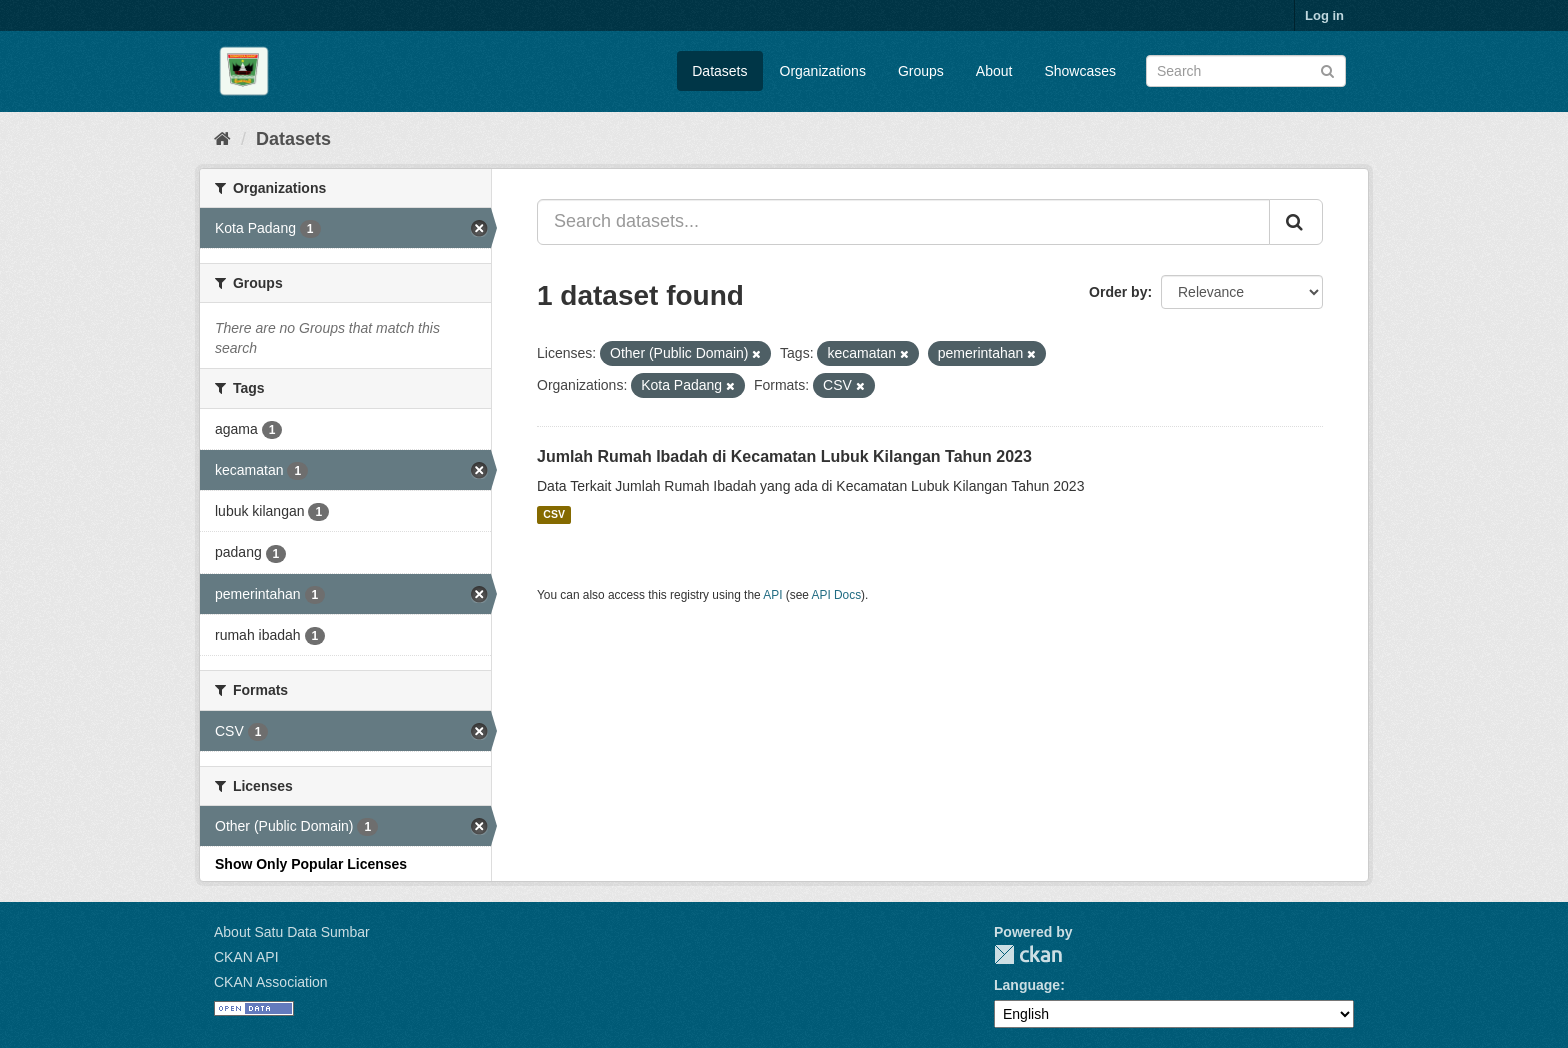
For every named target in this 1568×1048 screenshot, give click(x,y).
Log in (1324, 15)
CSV (554, 515)
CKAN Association (271, 982)
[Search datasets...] (903, 222)
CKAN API (246, 957)
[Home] (222, 139)
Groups (921, 71)
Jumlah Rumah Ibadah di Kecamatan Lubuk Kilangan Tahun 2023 (784, 456)
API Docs (837, 595)
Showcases (1080, 71)
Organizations (823, 71)
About (994, 71)
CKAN (1028, 954)
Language (1027, 985)
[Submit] (1327, 69)
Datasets (719, 71)
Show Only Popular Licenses (311, 864)
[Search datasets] (1246, 71)
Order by (1118, 292)
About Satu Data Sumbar (292, 932)
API (772, 595)
